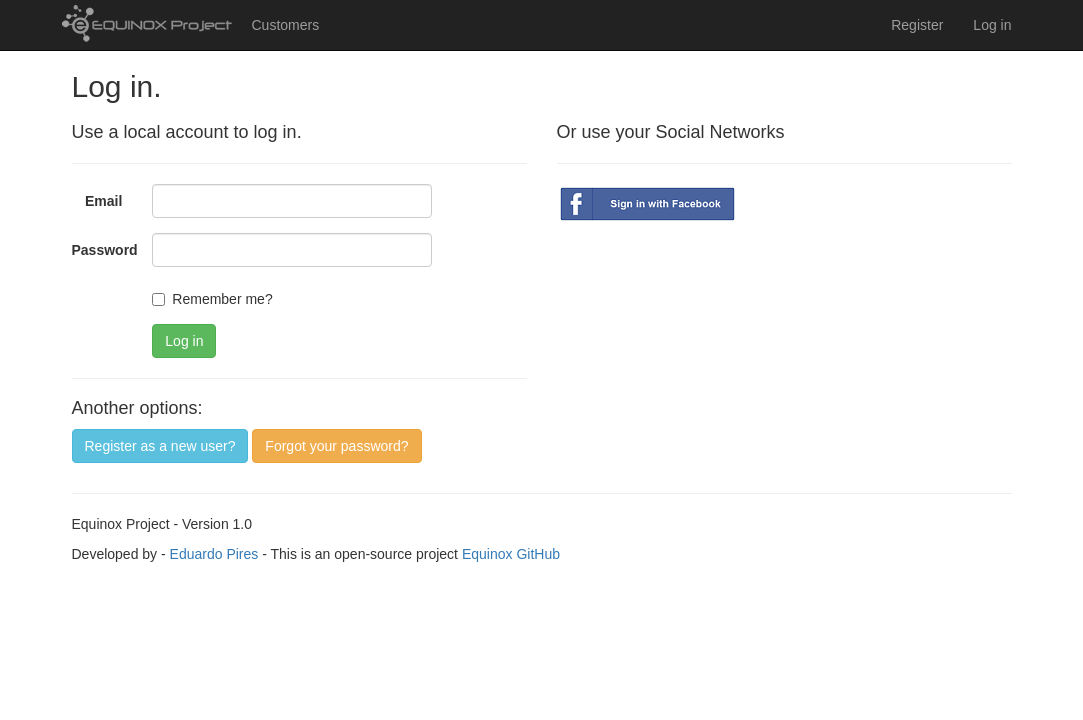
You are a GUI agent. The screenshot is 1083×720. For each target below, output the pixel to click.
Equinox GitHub (511, 554)
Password (105, 250)
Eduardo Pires (214, 554)
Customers (286, 25)
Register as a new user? (160, 446)
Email (103, 201)
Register (917, 25)
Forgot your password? (336, 446)
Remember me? (212, 299)
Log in (992, 25)
